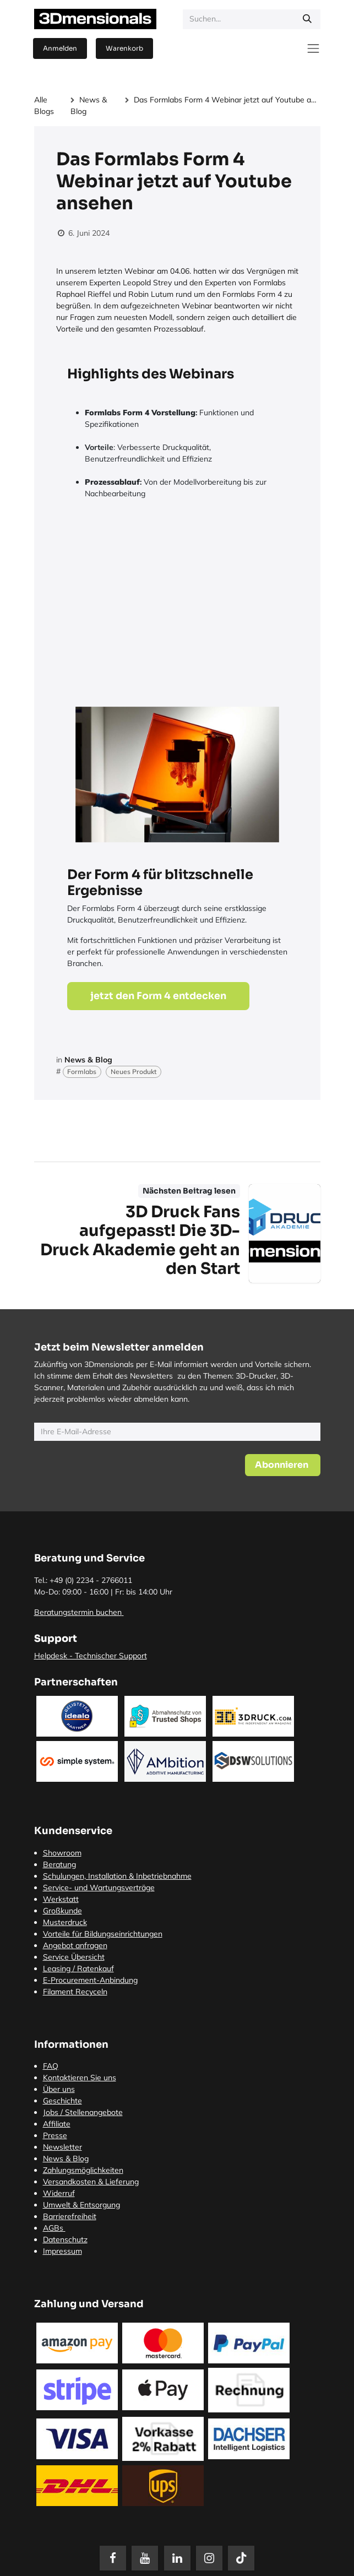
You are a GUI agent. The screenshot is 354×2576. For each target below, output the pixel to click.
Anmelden (60, 48)
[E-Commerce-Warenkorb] (124, 48)
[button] (282, 1465)
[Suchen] (307, 19)
